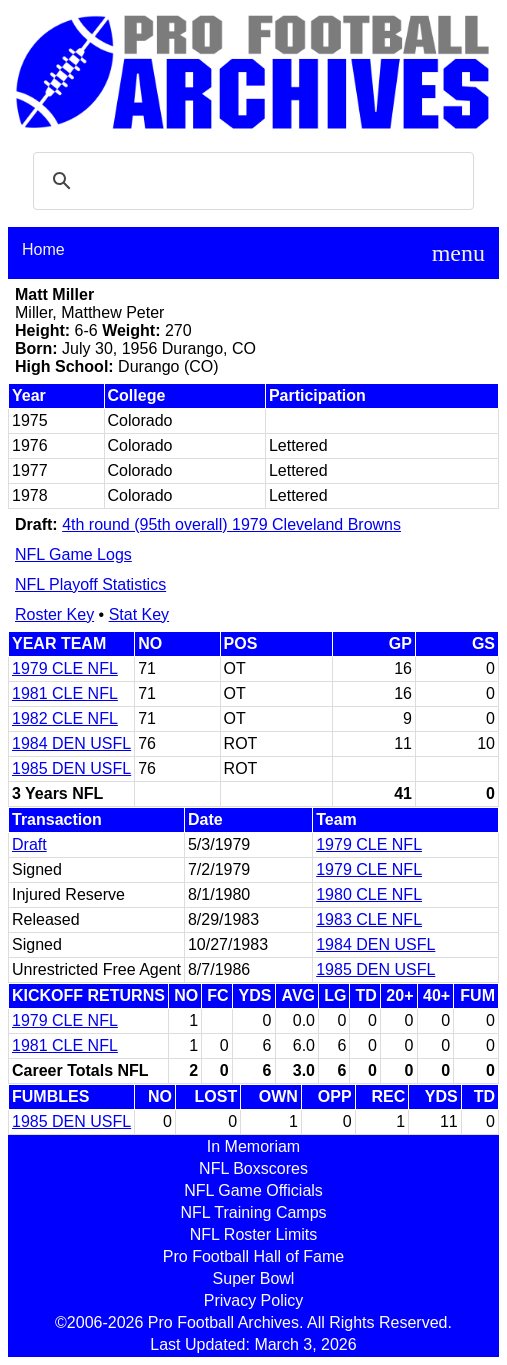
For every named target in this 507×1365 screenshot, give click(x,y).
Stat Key (139, 614)
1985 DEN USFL (71, 768)
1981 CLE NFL (65, 693)
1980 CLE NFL (369, 894)
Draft (29, 844)
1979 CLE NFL (65, 668)
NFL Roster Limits (253, 1234)
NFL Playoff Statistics (90, 584)
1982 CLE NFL (65, 718)
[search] (250, 181)
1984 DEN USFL (71, 743)
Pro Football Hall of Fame (253, 1256)
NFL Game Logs (73, 554)
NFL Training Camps (253, 1212)
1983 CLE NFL (369, 919)
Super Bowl (254, 1278)
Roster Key (54, 614)
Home (43, 249)
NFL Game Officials (253, 1190)
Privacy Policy (254, 1300)
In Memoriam (253, 1146)
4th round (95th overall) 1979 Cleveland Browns (231, 524)
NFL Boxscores (253, 1168)
